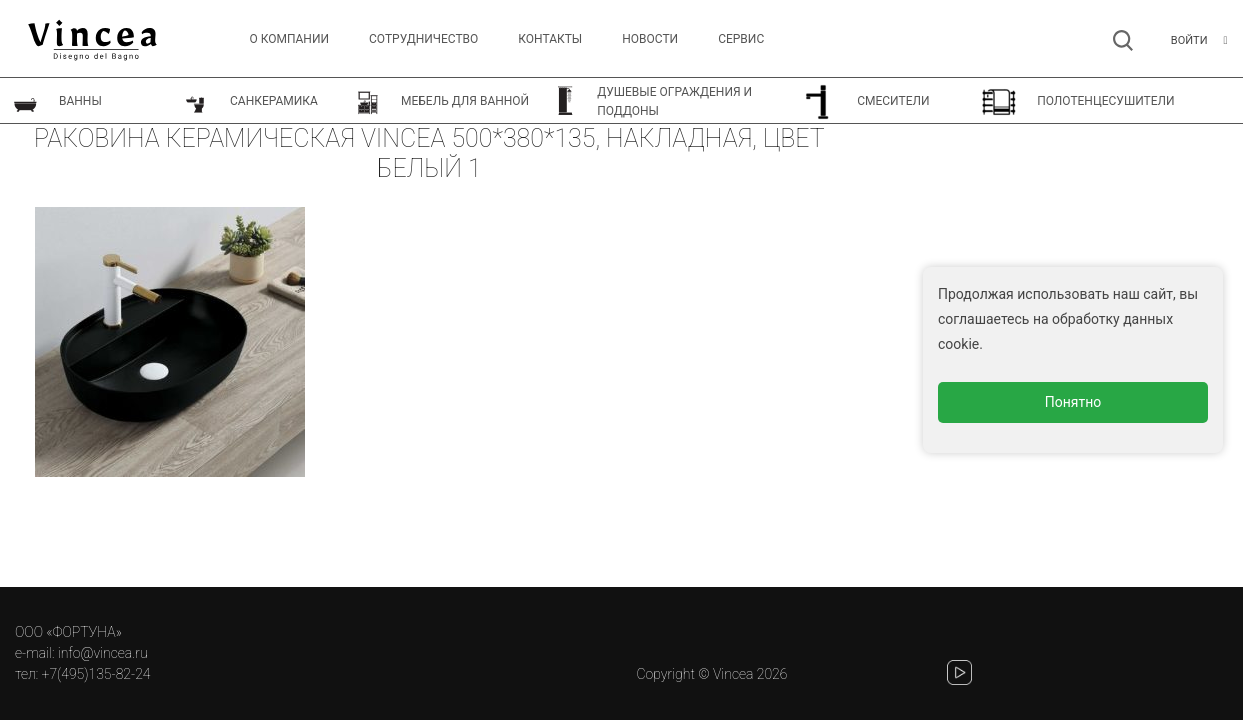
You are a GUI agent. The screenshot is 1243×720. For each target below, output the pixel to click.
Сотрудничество (423, 39)
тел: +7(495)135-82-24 (82, 674)
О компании (289, 39)
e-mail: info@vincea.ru (81, 653)
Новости (650, 39)
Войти (1189, 40)
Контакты (550, 39)
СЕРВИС (741, 39)
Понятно (1073, 402)
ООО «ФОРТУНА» (68, 632)
